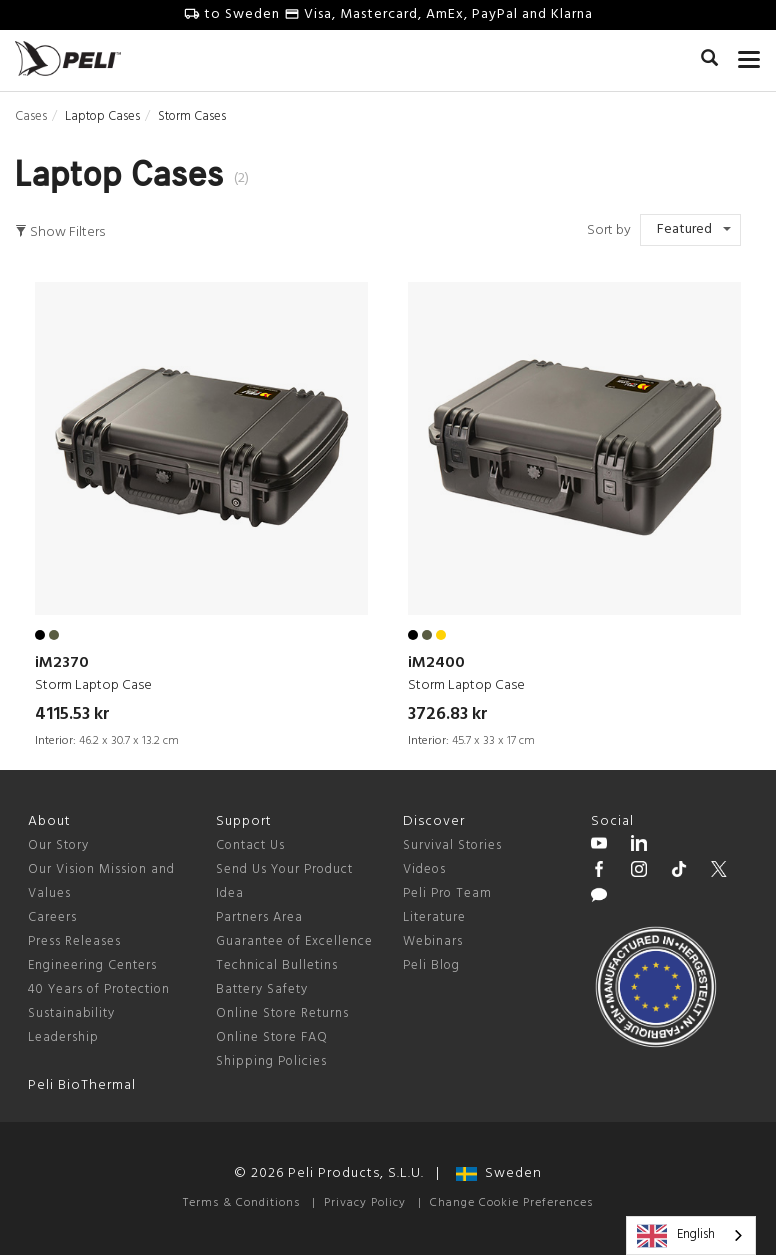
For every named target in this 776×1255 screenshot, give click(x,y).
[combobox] (691, 1235)
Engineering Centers (92, 965)
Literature (434, 917)
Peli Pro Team (447, 893)
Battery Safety (262, 989)
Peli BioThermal (82, 1085)
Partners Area (259, 917)
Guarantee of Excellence (294, 941)
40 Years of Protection (99, 989)
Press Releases (74, 941)
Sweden (499, 1173)
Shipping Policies (271, 1061)
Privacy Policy (365, 1203)
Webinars (433, 941)
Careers (52, 917)
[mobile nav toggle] (749, 55)
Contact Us (250, 845)
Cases (31, 116)
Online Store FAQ (272, 1037)
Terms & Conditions (241, 1203)
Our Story (58, 845)
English (676, 1236)
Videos (424, 869)
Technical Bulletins (277, 965)
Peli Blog (431, 965)
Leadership (63, 1037)
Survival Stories (452, 845)
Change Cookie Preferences (511, 1203)
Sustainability (71, 1013)
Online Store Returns (282, 1013)
